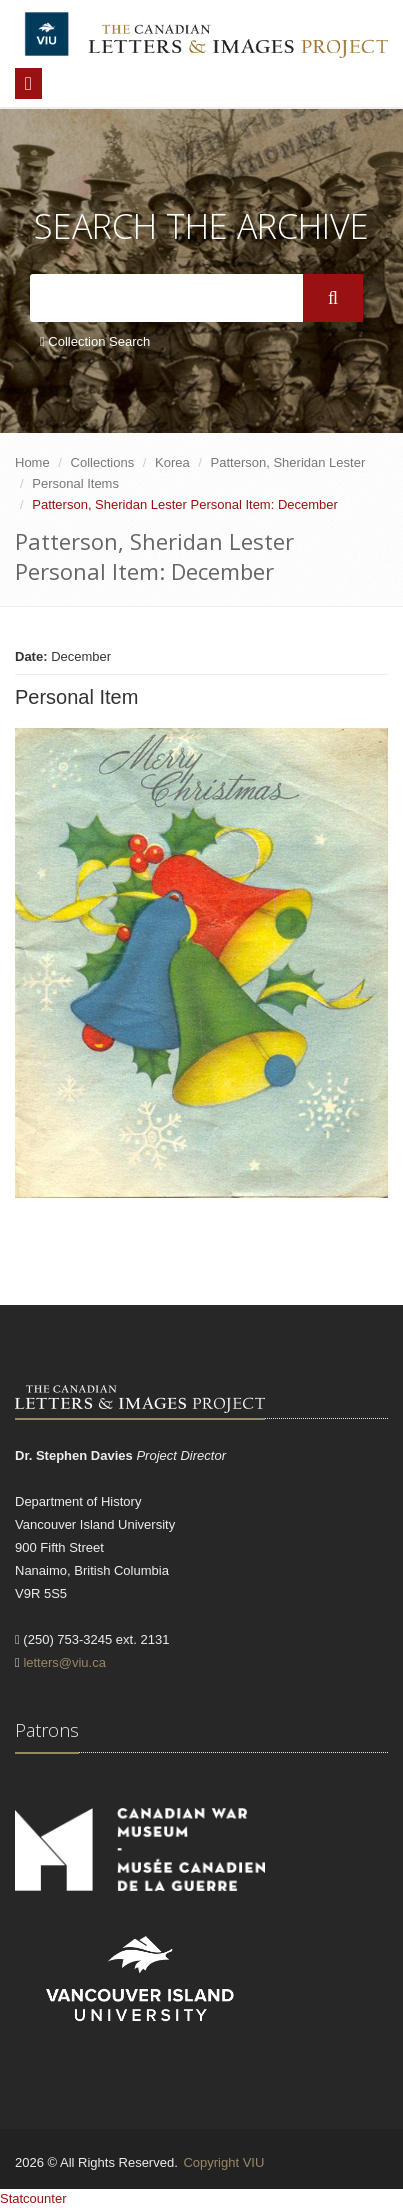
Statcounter (33, 2198)
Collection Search (95, 341)
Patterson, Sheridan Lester (288, 462)
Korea (172, 462)
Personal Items (75, 483)
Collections (103, 462)
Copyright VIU (223, 2162)
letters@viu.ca (64, 1662)
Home (32, 462)
